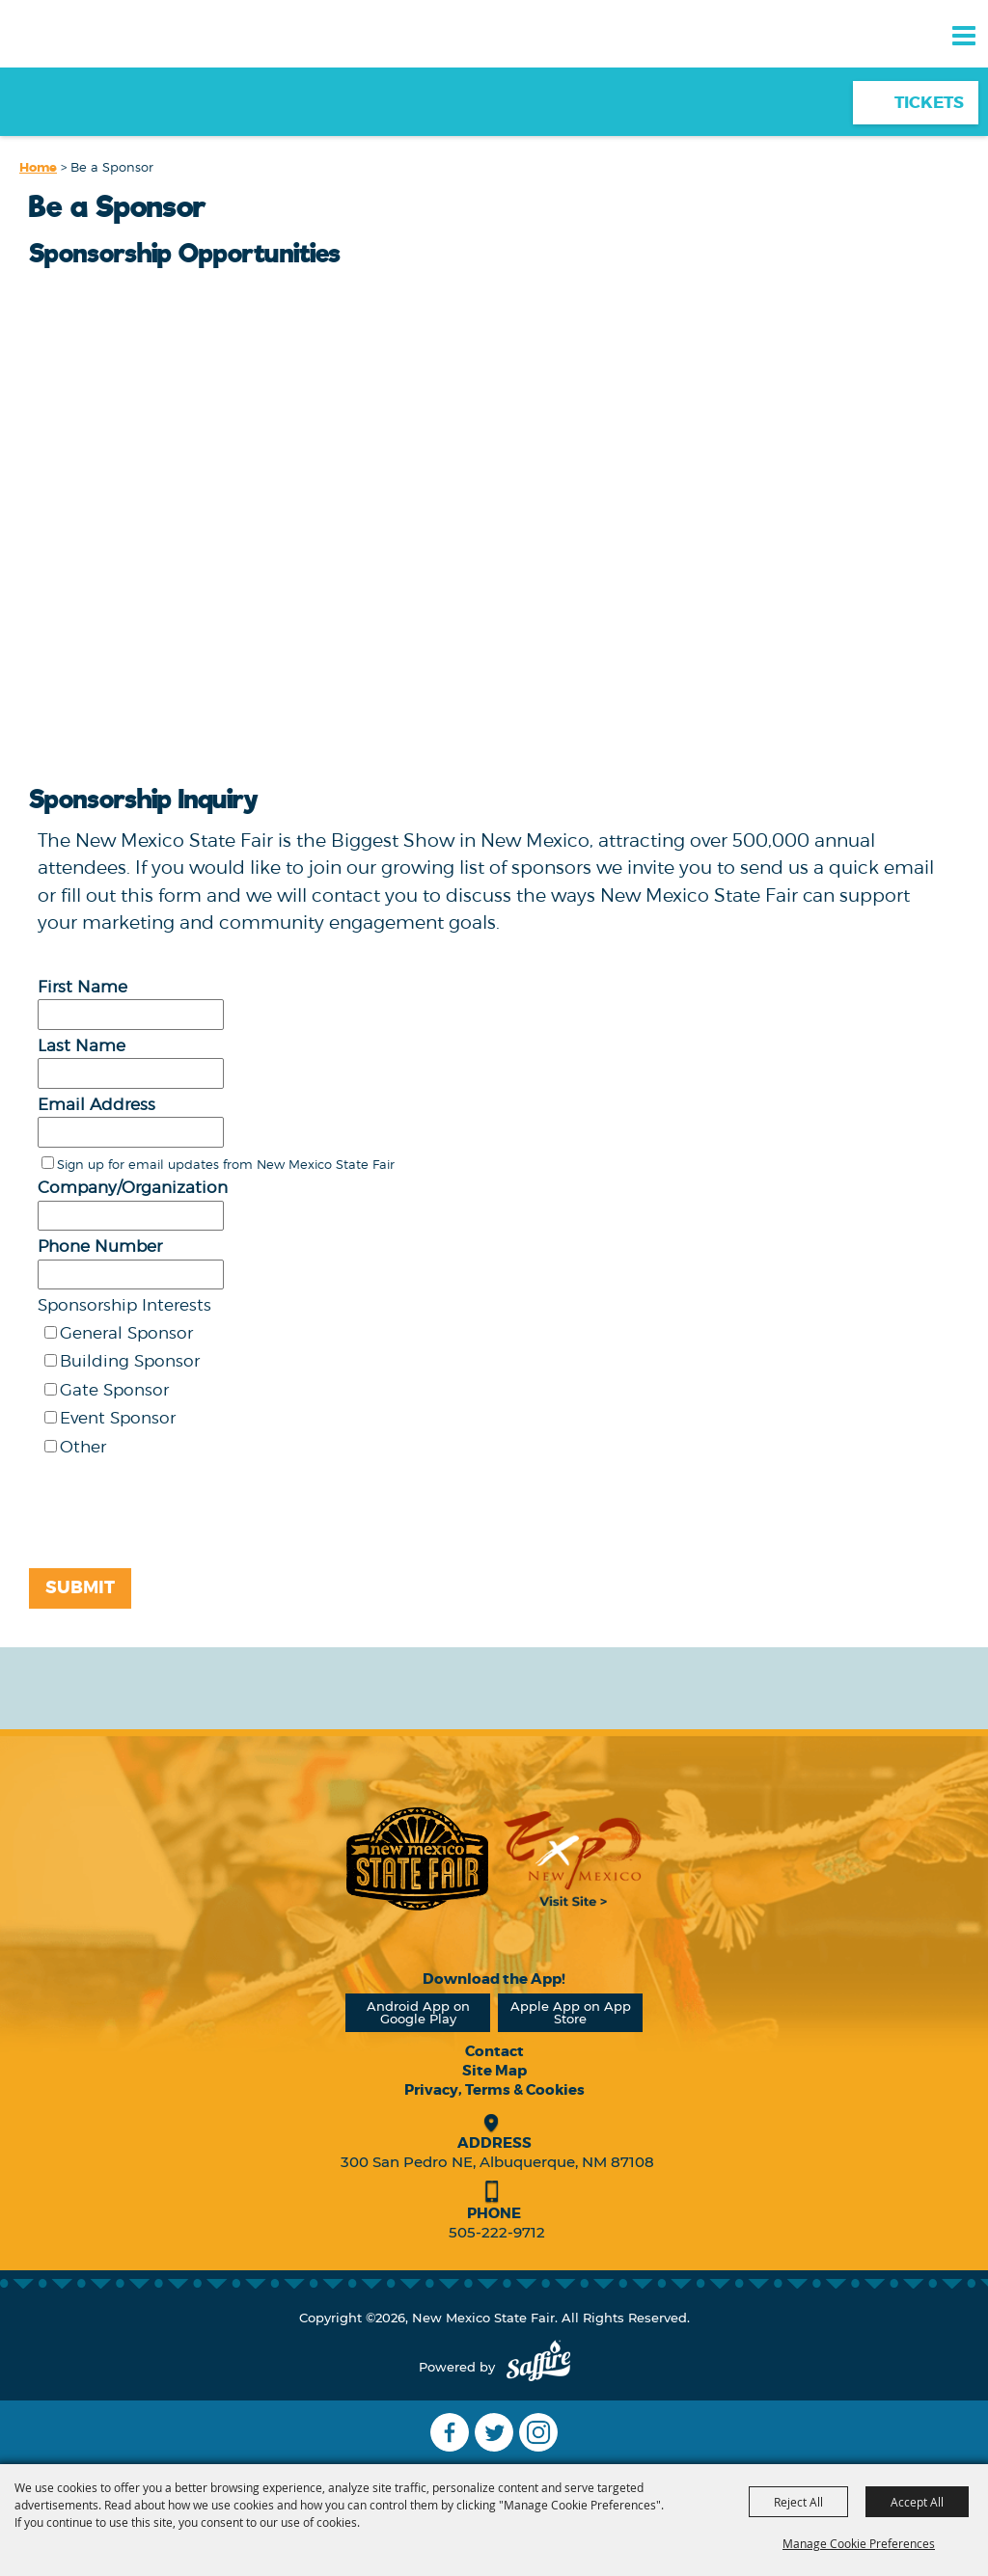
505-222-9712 (497, 2232)
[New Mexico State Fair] (82, 69)
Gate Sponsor (114, 1389)
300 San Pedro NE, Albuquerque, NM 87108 (497, 2162)
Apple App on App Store (570, 2012)
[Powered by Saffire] (538, 2367)
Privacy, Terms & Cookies (494, 2090)
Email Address (96, 1104)
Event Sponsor (118, 1417)
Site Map (494, 2070)
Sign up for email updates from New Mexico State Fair (226, 1164)
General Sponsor (126, 1332)
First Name (82, 986)
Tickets (929, 102)
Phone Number (100, 1246)
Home (38, 167)
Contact (494, 2051)
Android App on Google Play (418, 2012)
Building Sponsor (130, 1360)
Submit (80, 1587)
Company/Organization (133, 1187)
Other (83, 1446)
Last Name (81, 1045)
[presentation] (170, 1519)
